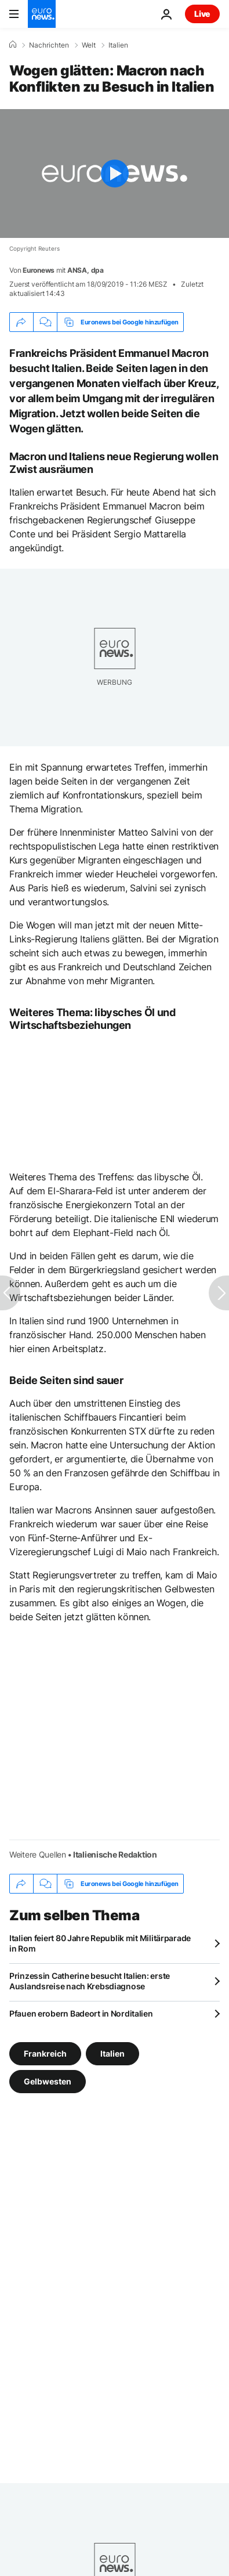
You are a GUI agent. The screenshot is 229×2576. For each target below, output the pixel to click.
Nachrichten (49, 45)
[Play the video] (114, 173)
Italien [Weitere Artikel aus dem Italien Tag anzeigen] (112, 2053)
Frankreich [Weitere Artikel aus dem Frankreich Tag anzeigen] (45, 2053)
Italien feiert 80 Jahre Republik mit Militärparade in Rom (100, 1943)
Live (202, 14)
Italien (118, 45)
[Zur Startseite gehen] (42, 14)
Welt (89, 45)
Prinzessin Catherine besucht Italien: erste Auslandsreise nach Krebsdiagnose (89, 1981)
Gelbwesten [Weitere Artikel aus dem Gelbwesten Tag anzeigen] (47, 2081)
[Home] (12, 45)
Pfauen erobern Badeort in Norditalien (81, 2013)
